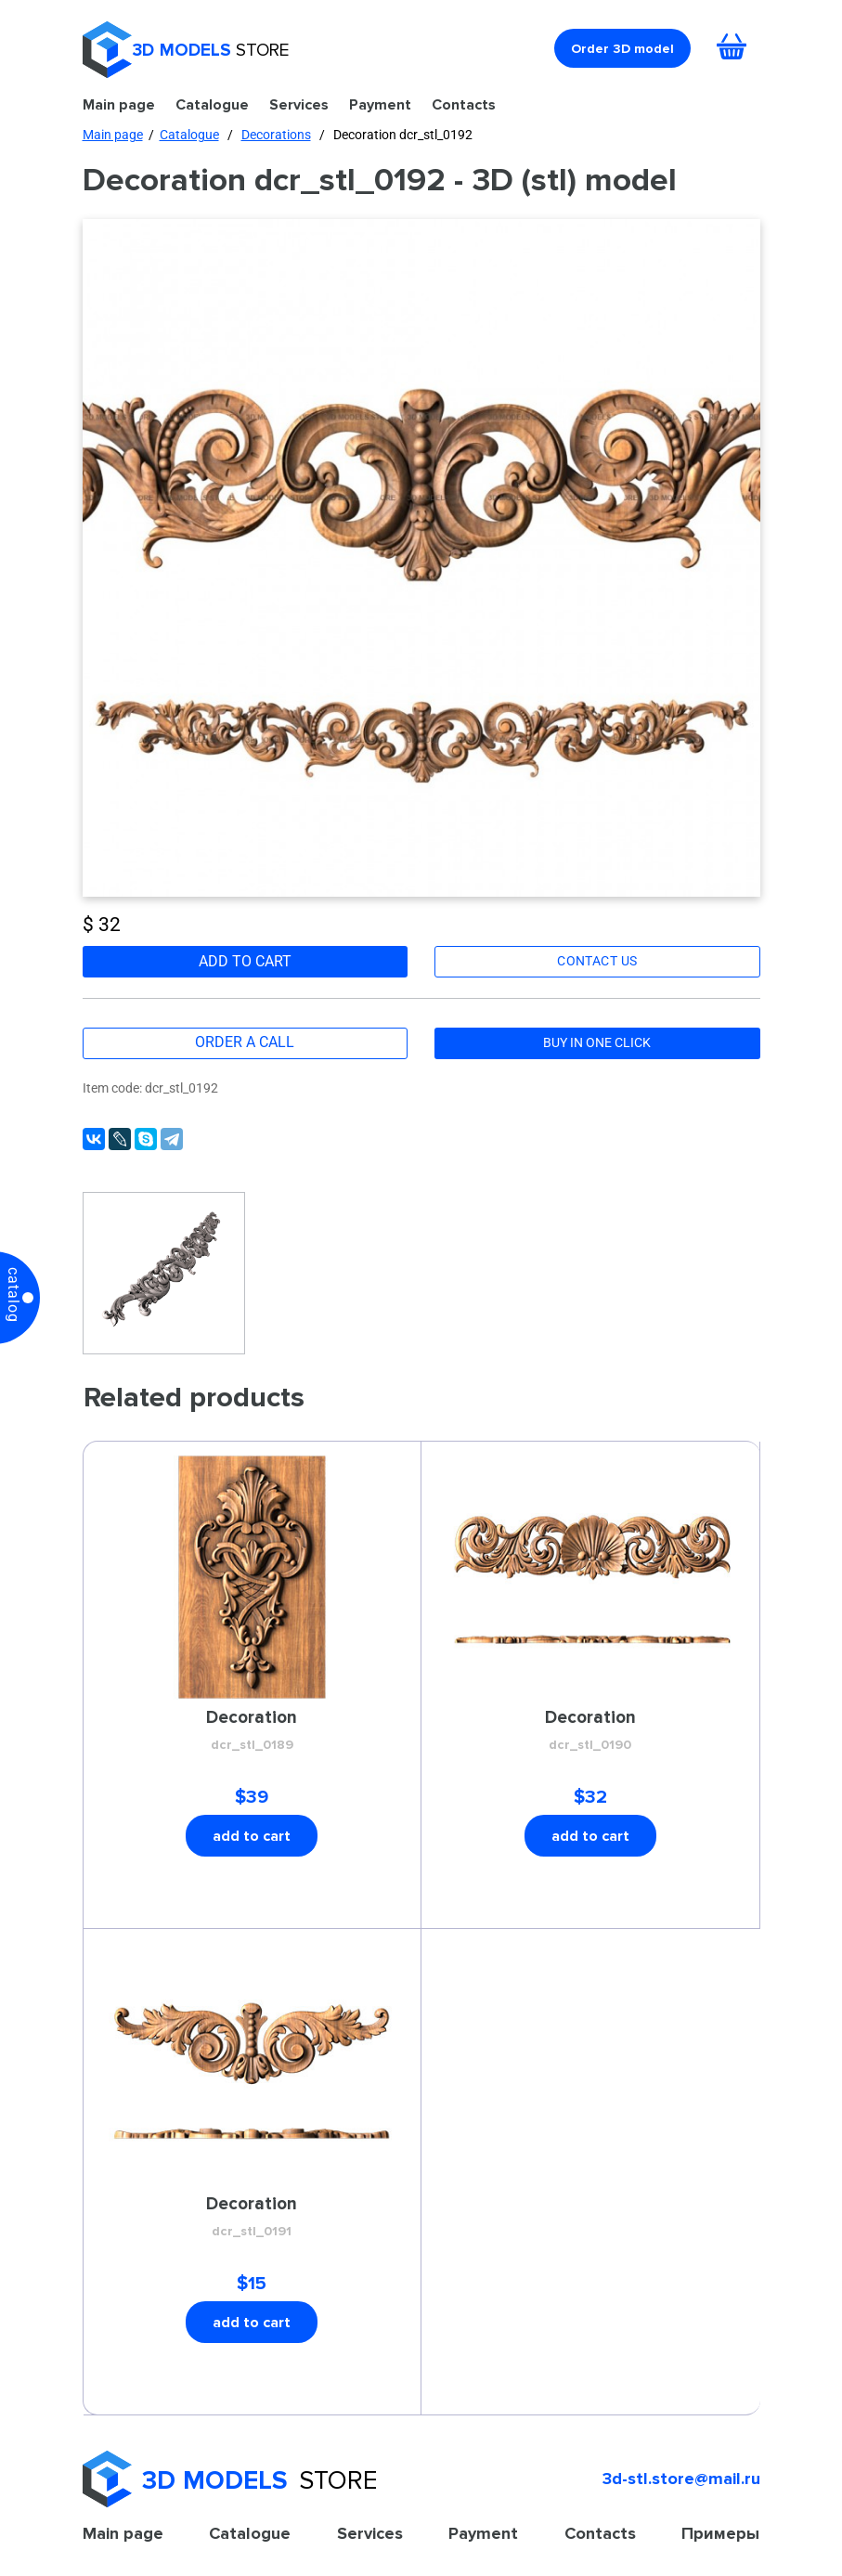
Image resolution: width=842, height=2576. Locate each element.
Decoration (252, 1731)
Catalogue (212, 104)
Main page (119, 104)
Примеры (720, 2533)
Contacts (464, 104)
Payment (380, 104)
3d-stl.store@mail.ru (681, 2478)
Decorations (276, 134)
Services (299, 104)
